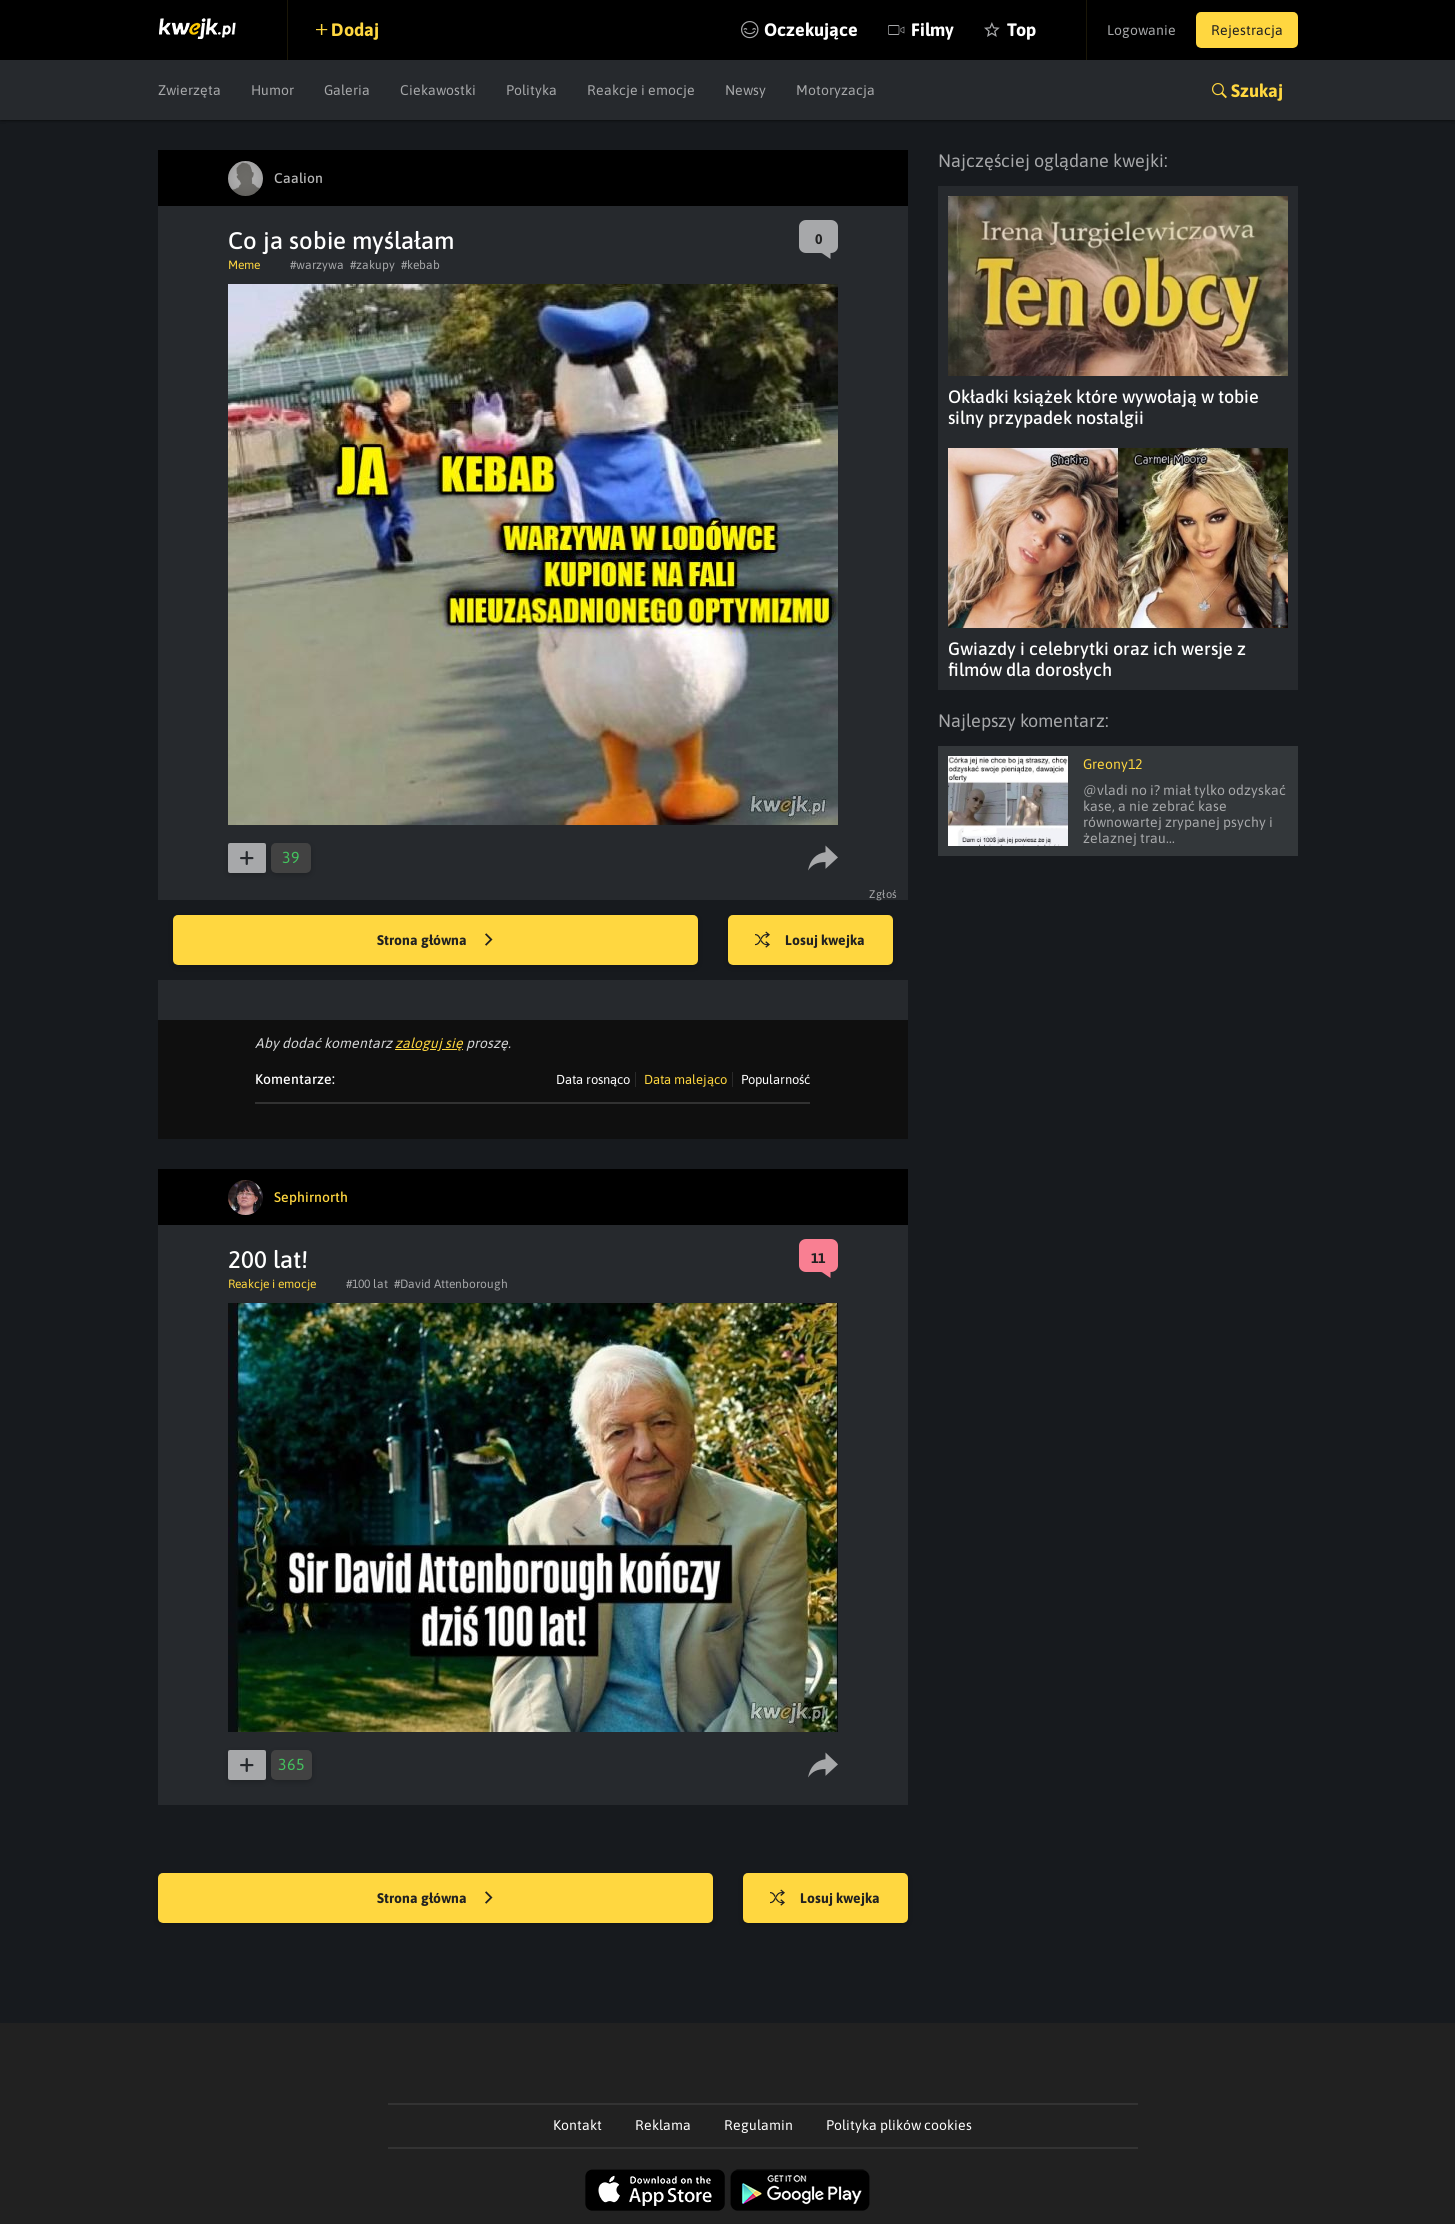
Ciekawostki (438, 90)
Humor (272, 90)
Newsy (745, 90)
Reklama (663, 2125)
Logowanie (1141, 30)
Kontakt (577, 2125)
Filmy (932, 29)
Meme (244, 265)
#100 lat (367, 1284)
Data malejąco (685, 1079)
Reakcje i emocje (641, 90)
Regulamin (758, 2125)
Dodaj (355, 29)
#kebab (420, 265)
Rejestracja (1247, 30)
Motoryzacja (835, 90)
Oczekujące (811, 29)
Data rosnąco (593, 1079)
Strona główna (435, 941)
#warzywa (317, 265)
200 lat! (268, 1259)
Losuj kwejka (810, 941)
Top (1021, 29)
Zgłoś (883, 894)
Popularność (775, 1079)
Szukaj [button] (1257, 90)
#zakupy (372, 265)
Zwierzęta (189, 90)
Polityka (531, 90)
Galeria (347, 90)
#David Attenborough (451, 1284)
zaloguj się (429, 1043)
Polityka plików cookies (899, 2125)
